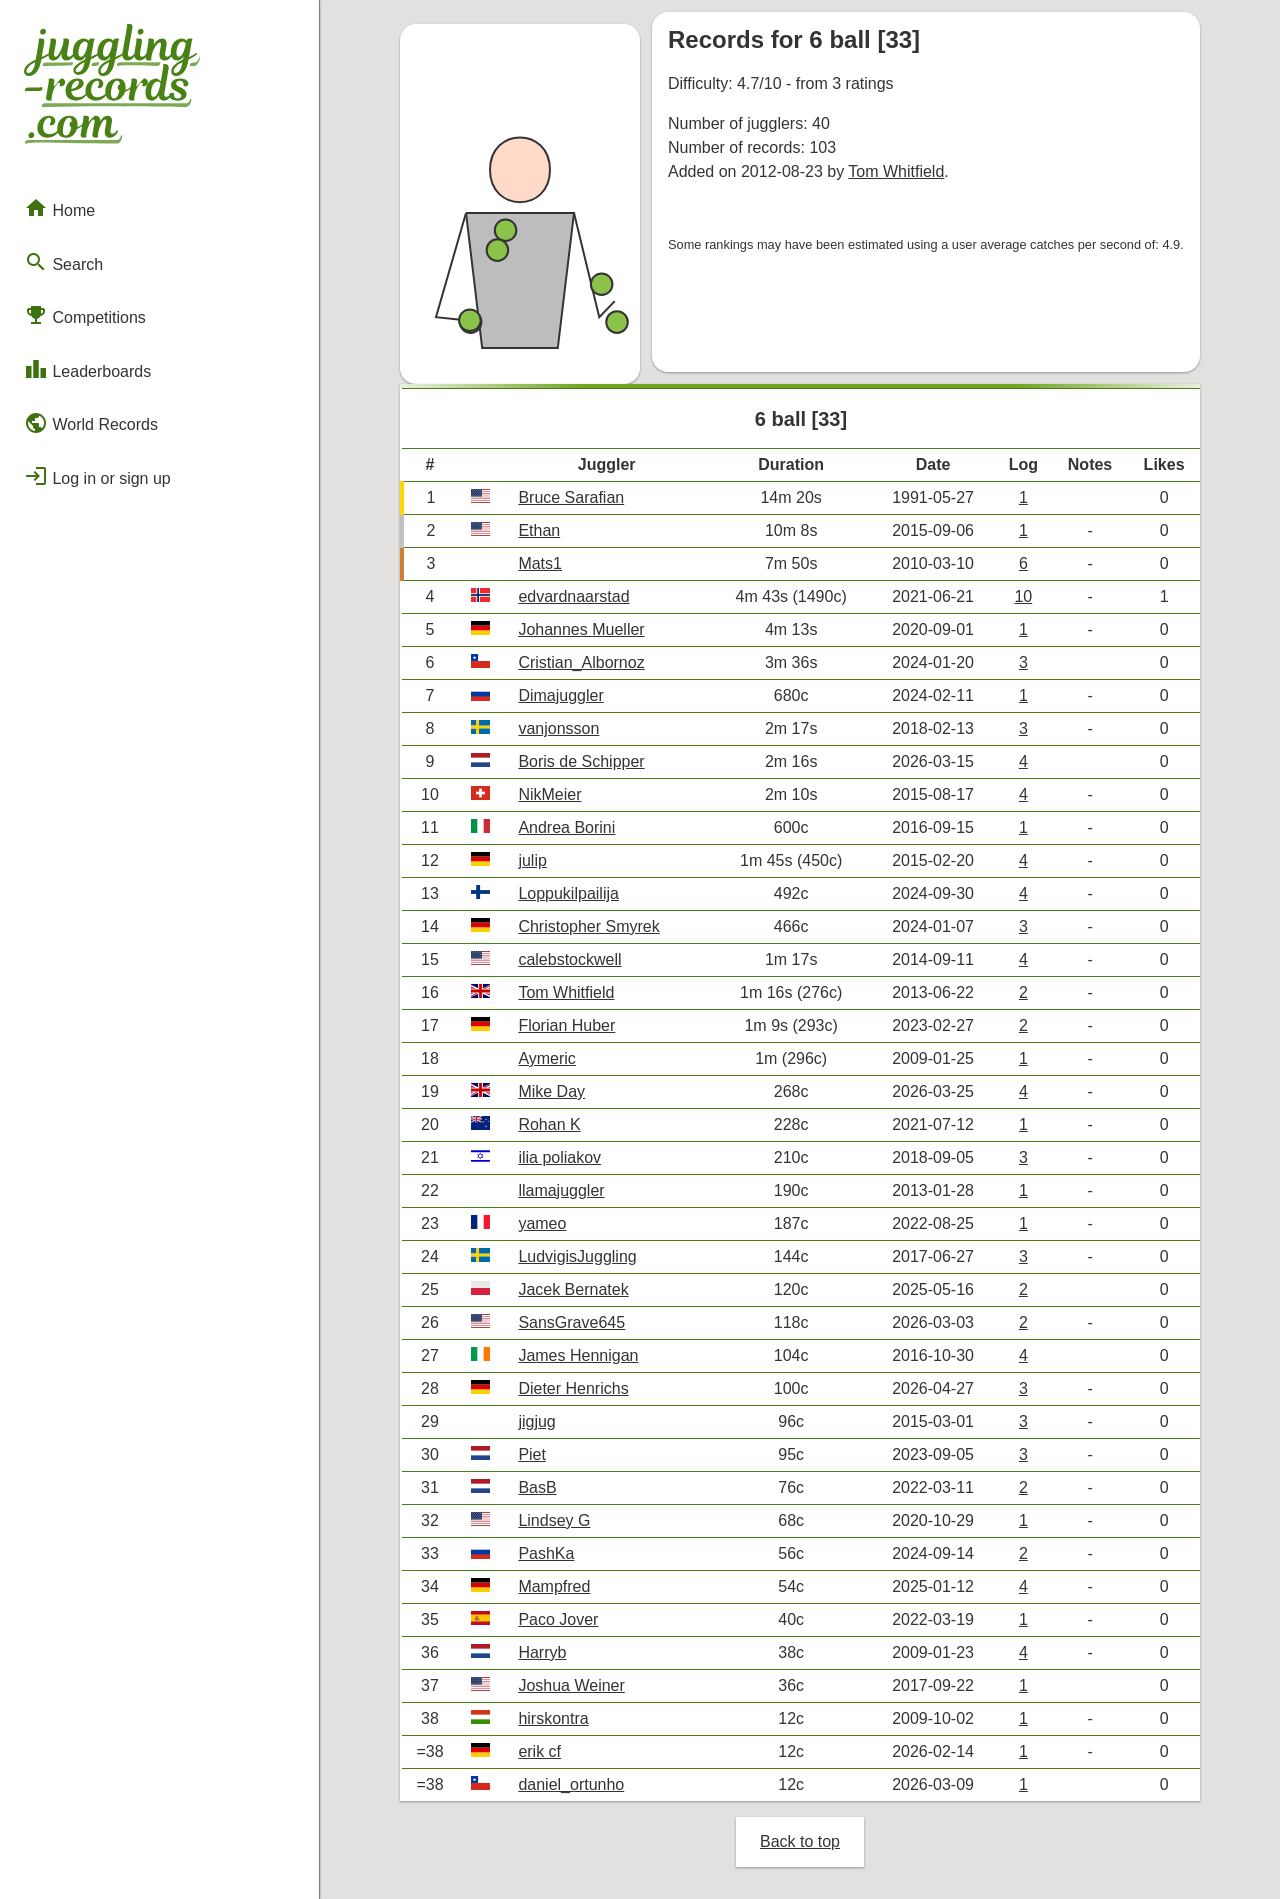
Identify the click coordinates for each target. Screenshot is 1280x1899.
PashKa (546, 1553)
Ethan (539, 530)
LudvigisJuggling (577, 1256)
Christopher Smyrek (588, 926)
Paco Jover (558, 1619)
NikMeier (549, 794)
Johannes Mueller (581, 629)
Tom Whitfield (896, 171)
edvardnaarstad (573, 596)
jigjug (536, 1421)
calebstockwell (569, 959)
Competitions (85, 315)
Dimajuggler (560, 695)
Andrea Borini (566, 827)
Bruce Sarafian (571, 497)
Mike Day (551, 1091)
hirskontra (553, 1718)
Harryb (542, 1652)
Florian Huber (566, 1025)
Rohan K (549, 1124)
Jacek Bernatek (573, 1289)
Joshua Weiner (571, 1685)
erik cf (539, 1751)
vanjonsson (558, 728)
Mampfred (554, 1586)
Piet (532, 1454)
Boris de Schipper (581, 761)
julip (532, 860)
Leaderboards (87, 369)
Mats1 (540, 563)
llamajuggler (561, 1190)
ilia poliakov (559, 1157)
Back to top (800, 1841)
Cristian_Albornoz (581, 662)
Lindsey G (554, 1520)
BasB (537, 1487)
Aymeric (547, 1058)
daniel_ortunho (571, 1784)
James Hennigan (578, 1355)
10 (1023, 596)
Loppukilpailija (568, 893)
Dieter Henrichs (573, 1388)
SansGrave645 (571, 1322)
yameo (542, 1223)
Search (63, 262)
